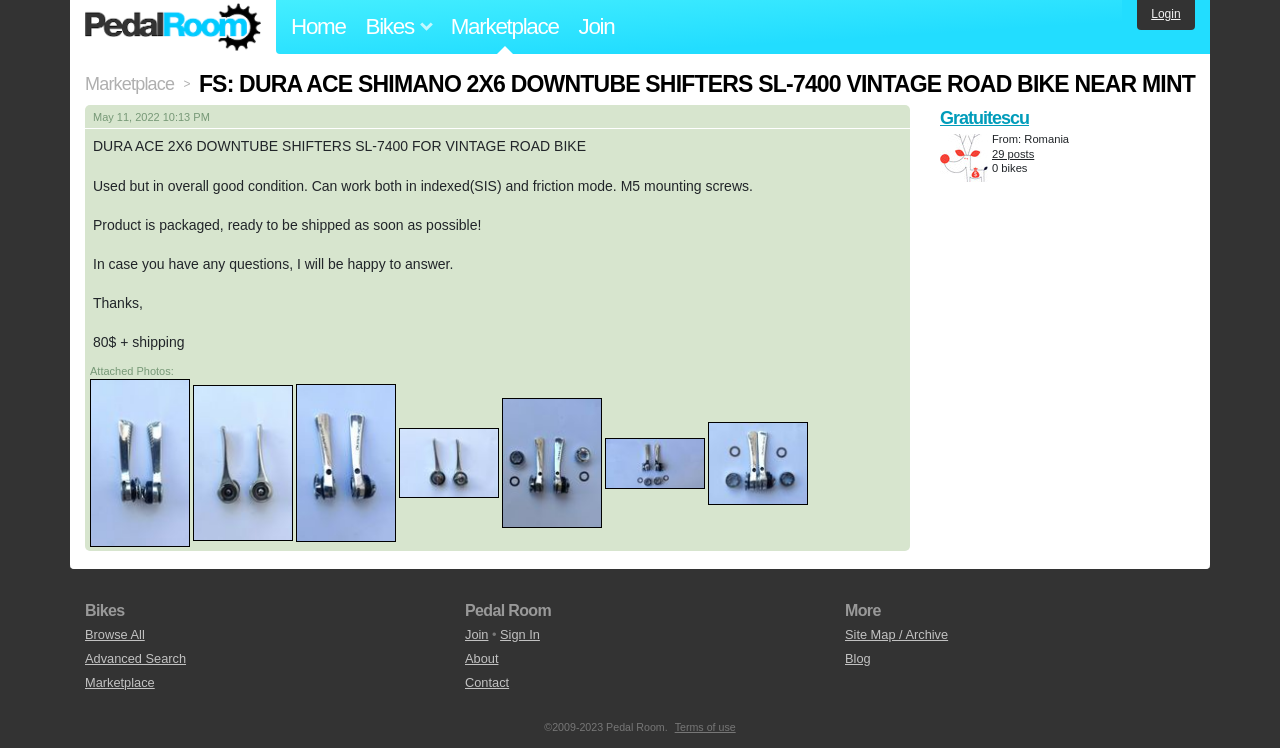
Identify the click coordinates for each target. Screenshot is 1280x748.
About (481, 658)
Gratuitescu (984, 118)
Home (318, 26)
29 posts (1013, 154)
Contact (487, 682)
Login (1165, 14)
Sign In (520, 634)
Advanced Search (135, 658)
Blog (858, 658)
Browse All (115, 634)
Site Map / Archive (896, 634)
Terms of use (705, 727)
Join (597, 26)
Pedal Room (173, 27)
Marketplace (505, 26)
